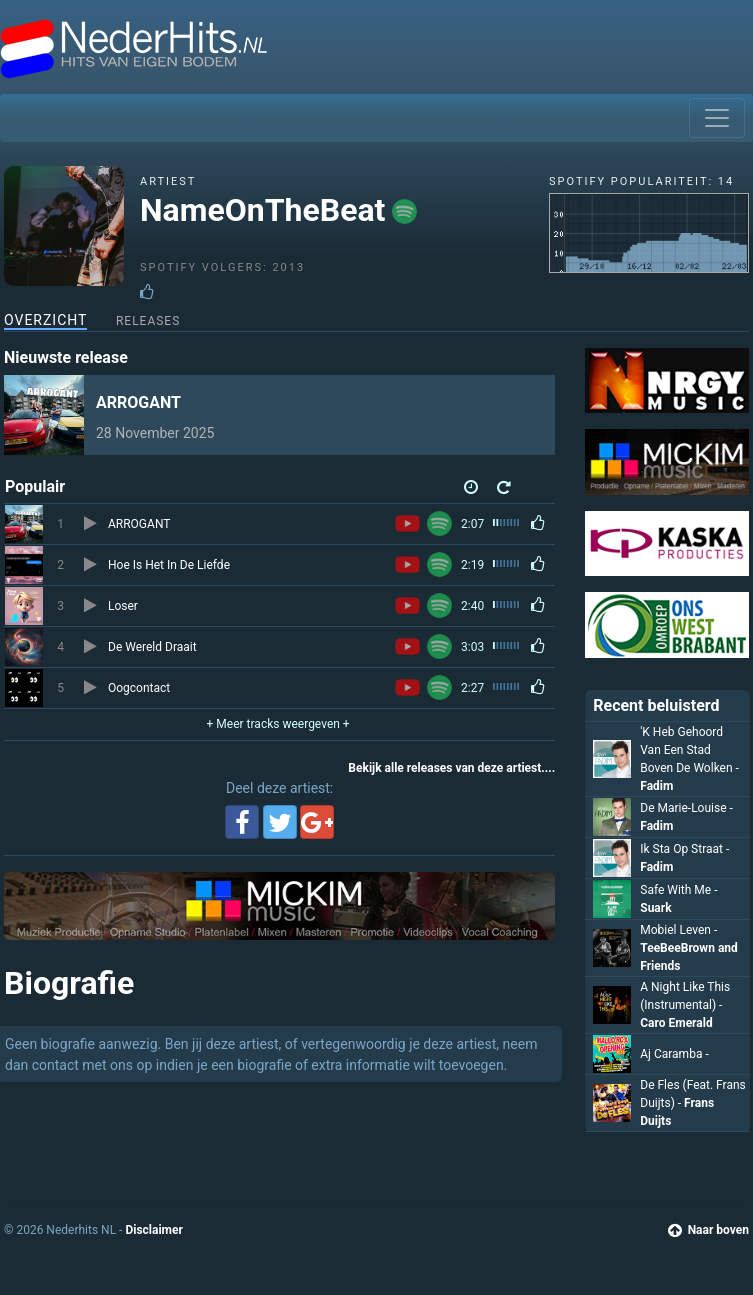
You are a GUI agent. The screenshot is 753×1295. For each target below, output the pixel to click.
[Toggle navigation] (717, 118)
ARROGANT (138, 402)
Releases (148, 321)
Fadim (656, 786)
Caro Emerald (676, 1023)
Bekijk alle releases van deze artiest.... (451, 768)
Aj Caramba (674, 1054)
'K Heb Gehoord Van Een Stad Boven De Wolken (689, 750)
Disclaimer (153, 1230)
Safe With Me (678, 890)
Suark (655, 908)
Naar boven (708, 1230)
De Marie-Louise (686, 808)
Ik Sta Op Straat (684, 849)
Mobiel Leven (678, 930)
